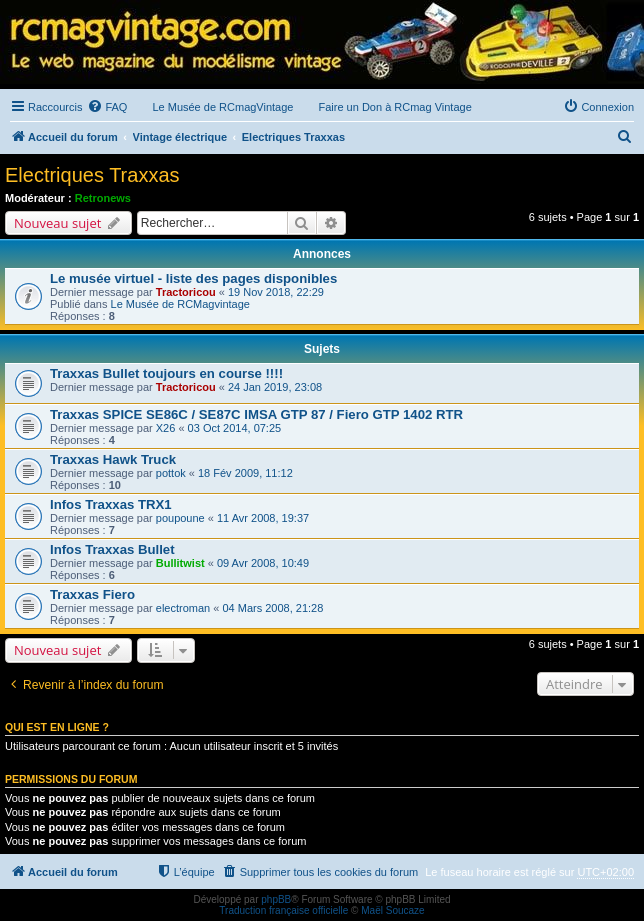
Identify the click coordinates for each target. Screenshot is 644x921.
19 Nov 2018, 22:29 (276, 292)
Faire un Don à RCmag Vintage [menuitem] (394, 107)
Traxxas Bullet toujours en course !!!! (166, 373)
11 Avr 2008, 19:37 (263, 518)
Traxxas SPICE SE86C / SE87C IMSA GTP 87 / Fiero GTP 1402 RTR (256, 414)
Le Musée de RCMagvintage (180, 304)
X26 (166, 428)
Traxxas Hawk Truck (113, 459)
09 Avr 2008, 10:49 (263, 563)
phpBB (276, 899)
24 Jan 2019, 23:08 (275, 387)
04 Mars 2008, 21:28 (272, 608)
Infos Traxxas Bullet (112, 549)
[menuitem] (107, 107)
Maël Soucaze (392, 910)
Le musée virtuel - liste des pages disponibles (193, 278)
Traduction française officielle (283, 910)
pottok (171, 473)
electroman (183, 608)
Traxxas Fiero (92, 594)
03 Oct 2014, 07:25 (235, 428)
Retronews (103, 198)
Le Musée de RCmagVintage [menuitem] (222, 107)
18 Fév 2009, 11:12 (245, 473)
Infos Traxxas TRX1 (111, 504)
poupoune (180, 518)
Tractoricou (186, 292)
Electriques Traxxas (92, 175)
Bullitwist (180, 563)
